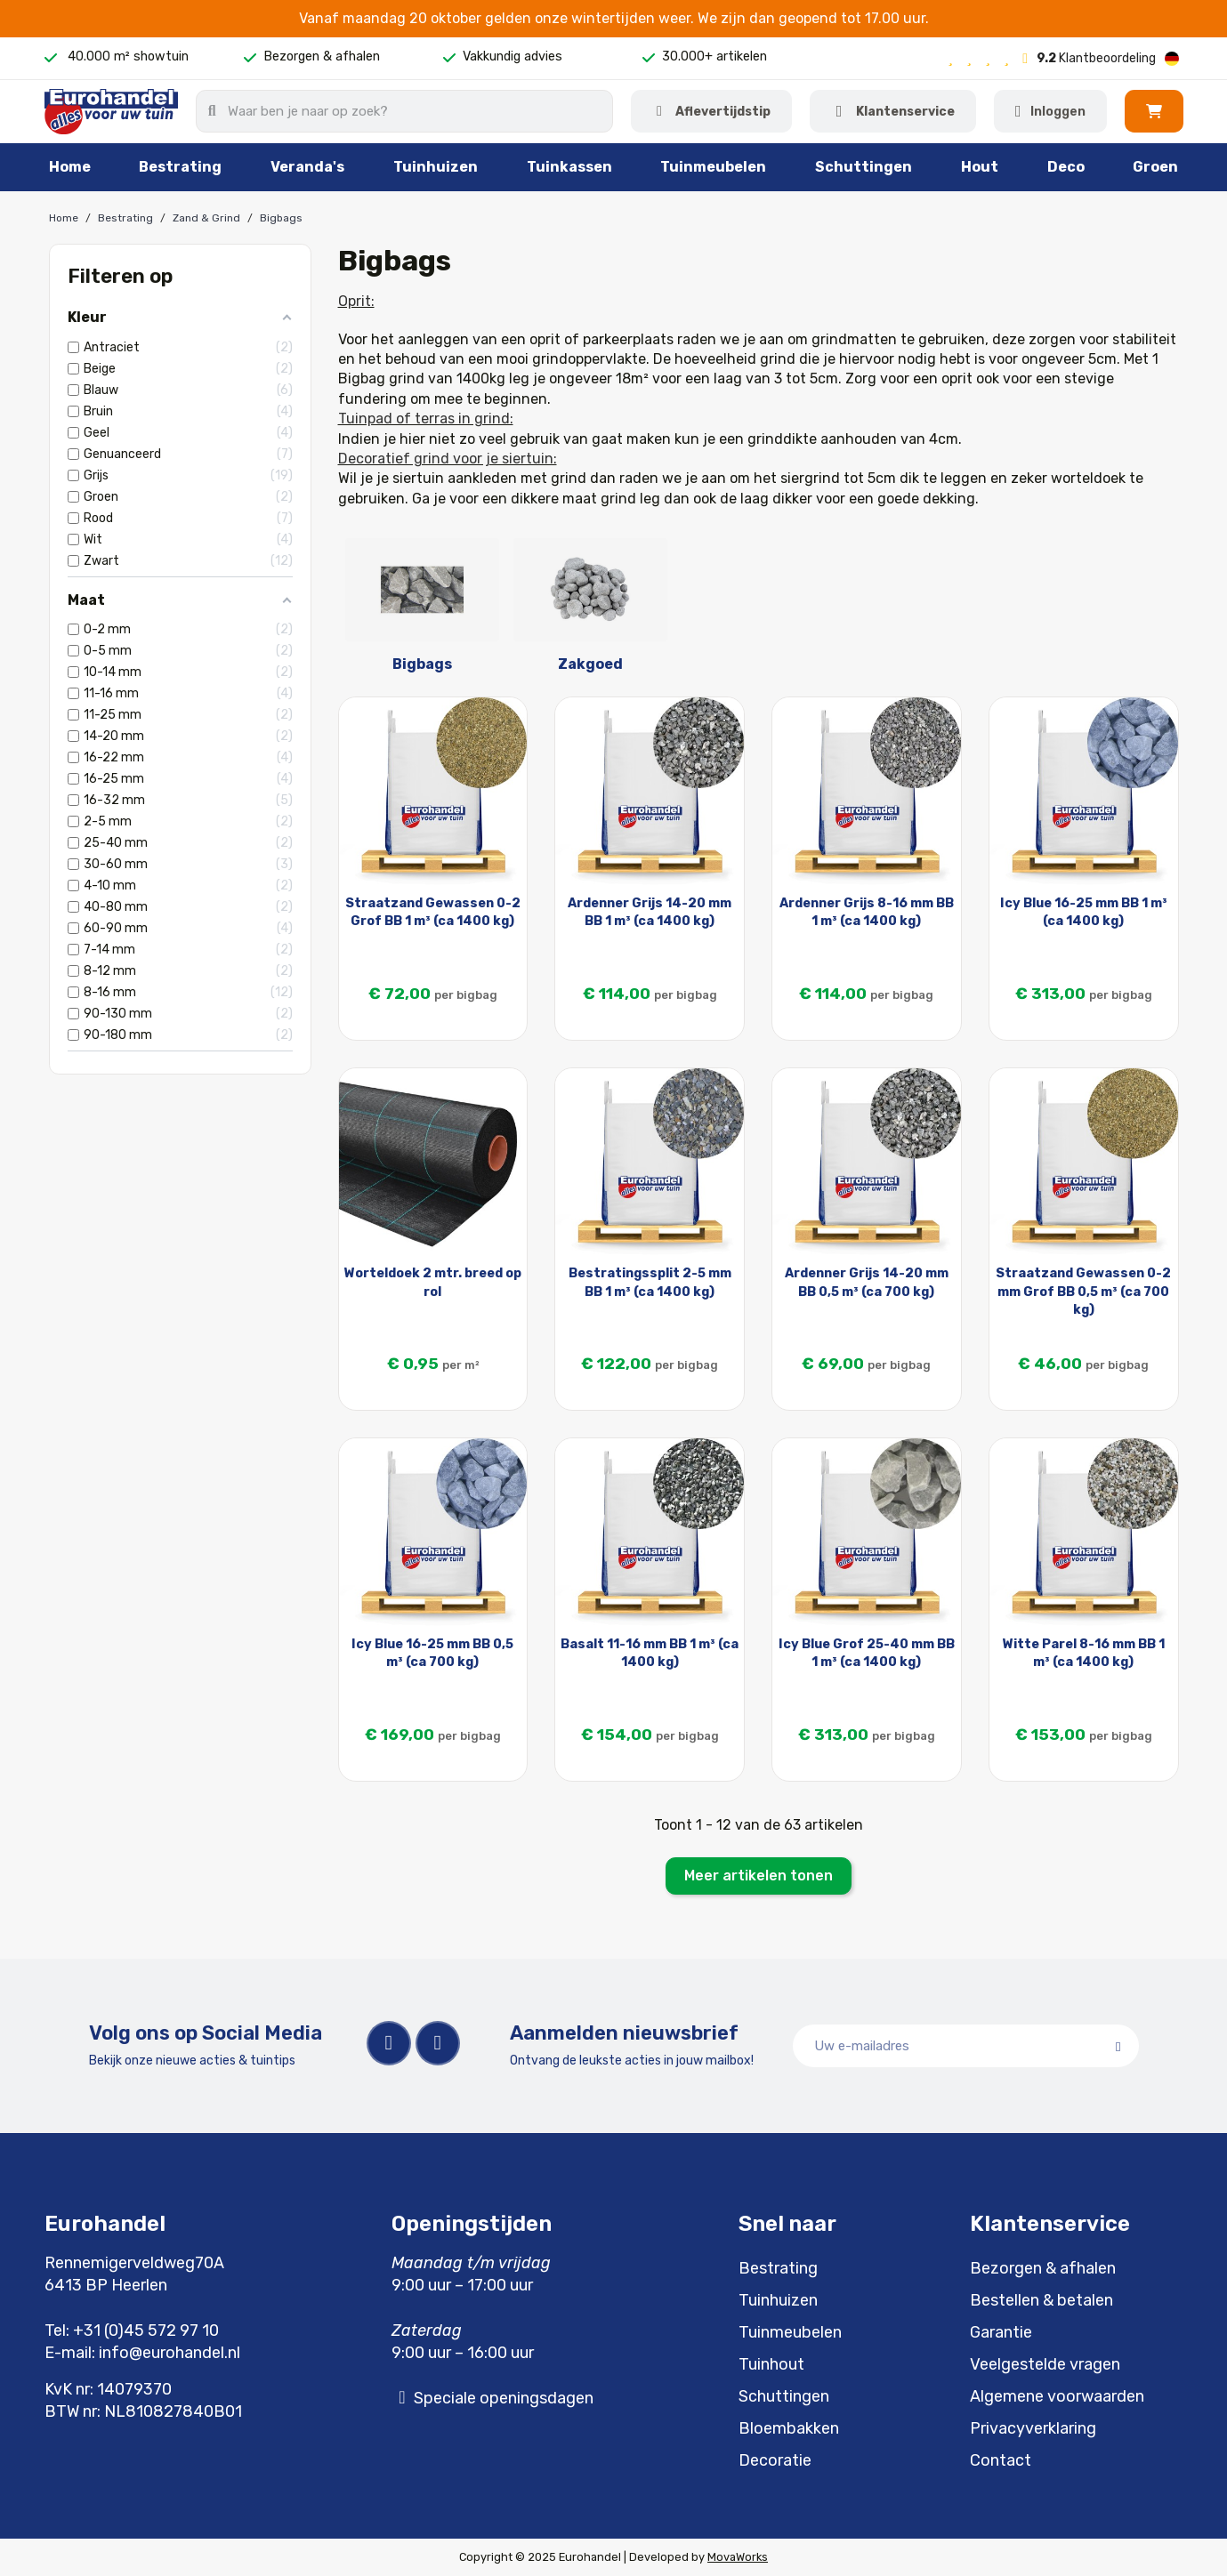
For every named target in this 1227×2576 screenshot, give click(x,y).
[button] (1154, 111)
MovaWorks (737, 2557)
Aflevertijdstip (723, 111)
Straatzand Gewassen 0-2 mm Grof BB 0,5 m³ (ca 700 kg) (1083, 1291)
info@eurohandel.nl (169, 2353)
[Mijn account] (1050, 111)
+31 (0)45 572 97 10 (146, 2330)
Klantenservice (905, 111)
